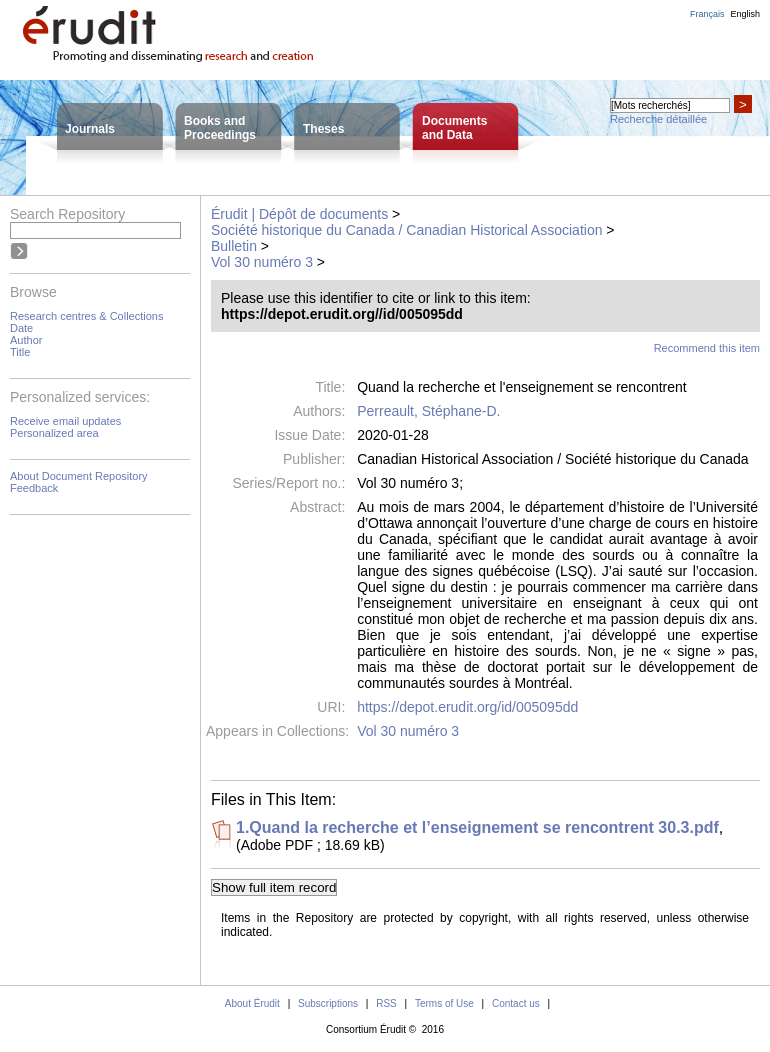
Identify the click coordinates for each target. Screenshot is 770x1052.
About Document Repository (79, 476)
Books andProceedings (220, 128)
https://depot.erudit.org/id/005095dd (467, 707)
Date (21, 328)
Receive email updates (65, 421)
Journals (90, 129)
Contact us (516, 1003)
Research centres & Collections (86, 316)
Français (707, 14)
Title (20, 352)
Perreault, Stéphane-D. (428, 411)
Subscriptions (328, 1003)
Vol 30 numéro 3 (262, 262)
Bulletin (234, 246)
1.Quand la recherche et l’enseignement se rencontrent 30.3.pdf (477, 827)
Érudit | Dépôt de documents (299, 214)
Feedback (34, 488)
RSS (386, 1003)
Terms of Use (444, 1003)
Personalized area (54, 433)
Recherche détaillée (658, 119)
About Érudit (252, 1003)
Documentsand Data (454, 128)
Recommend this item (707, 348)
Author (26, 340)
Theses (323, 129)
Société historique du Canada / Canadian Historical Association (406, 230)
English (745, 14)
